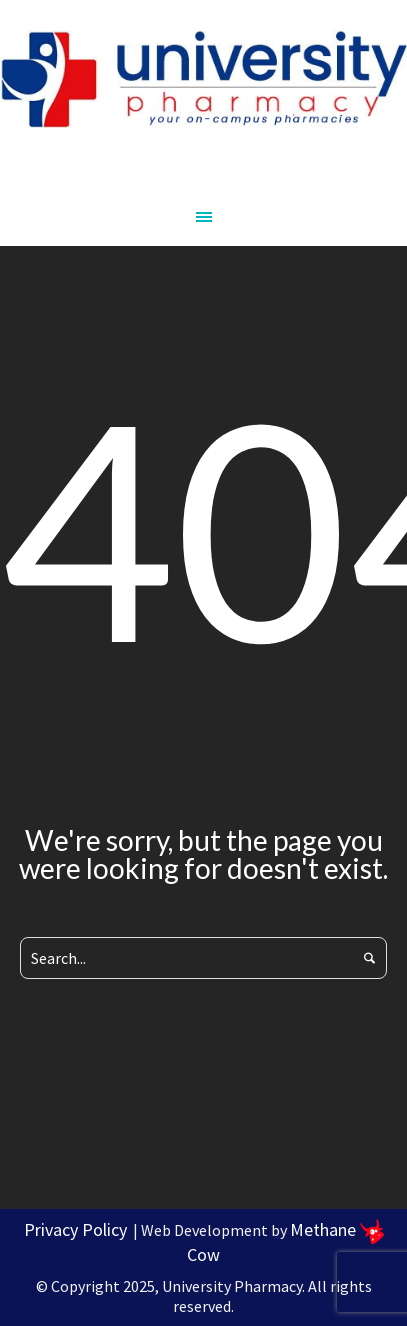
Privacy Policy (75, 1229)
